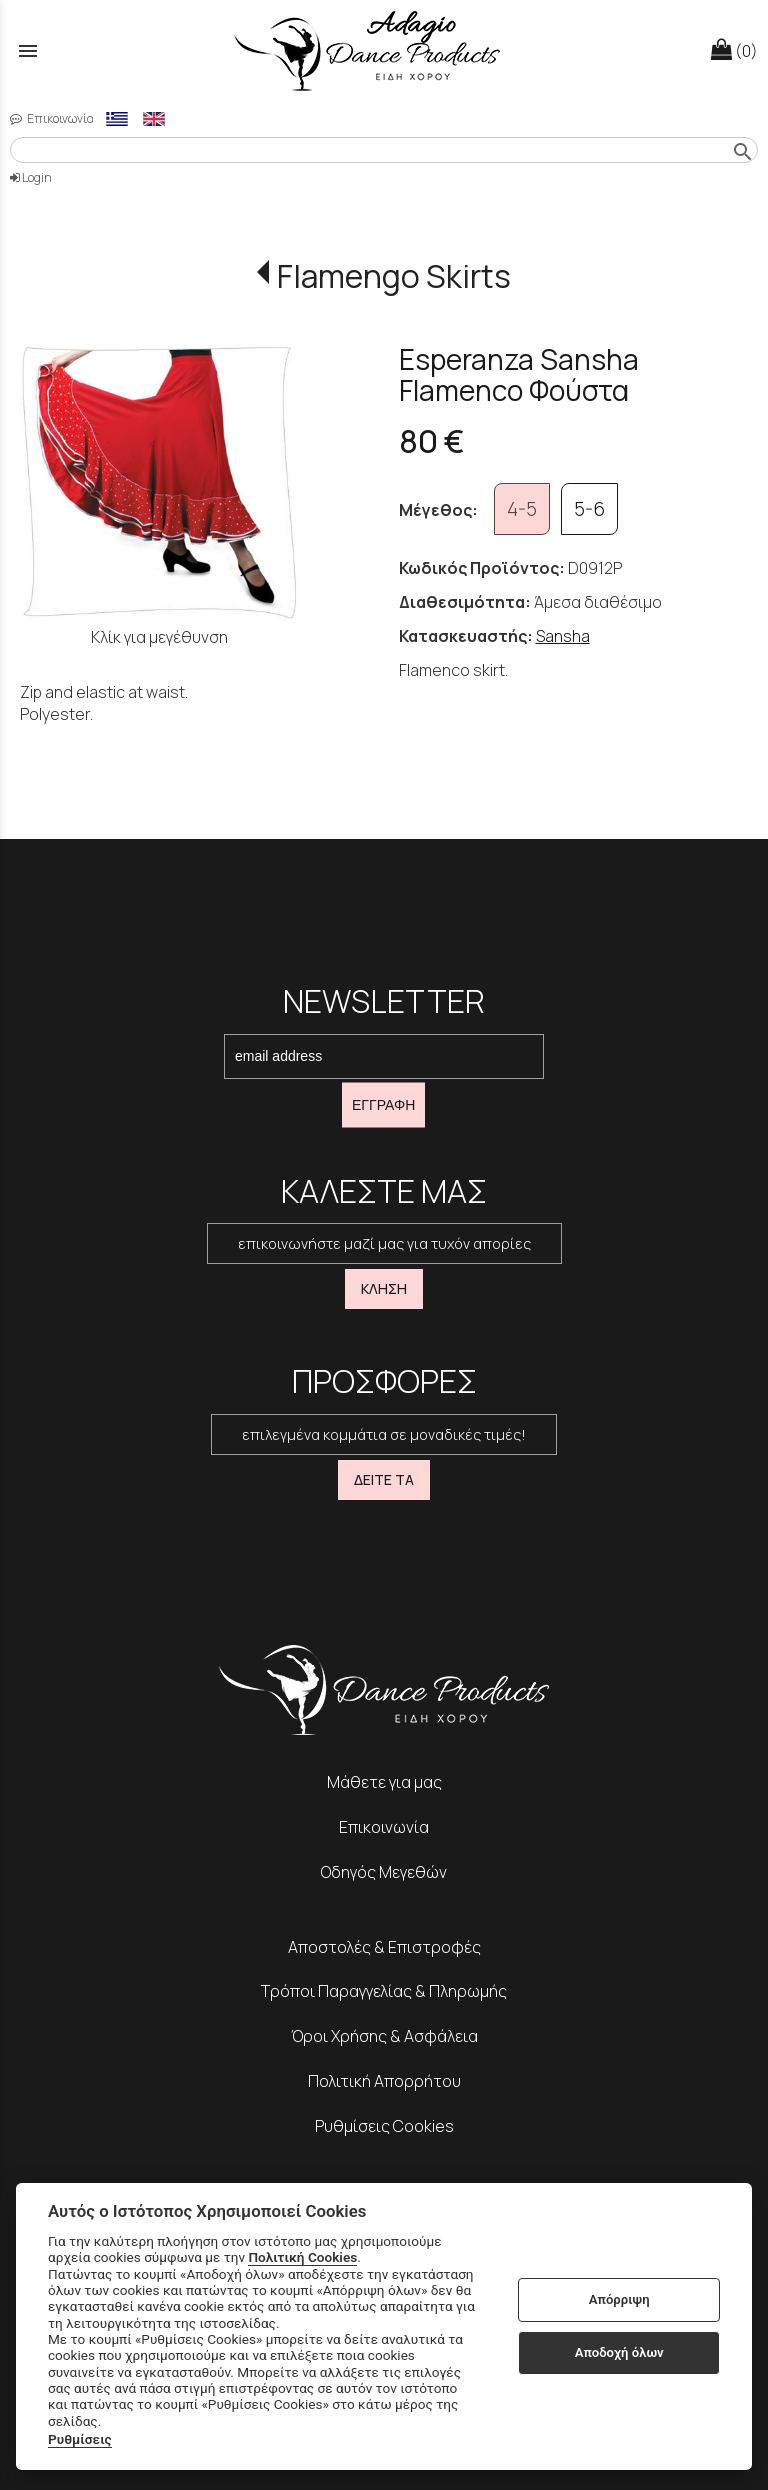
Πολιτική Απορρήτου (384, 2081)
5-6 (589, 509)
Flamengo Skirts (394, 276)
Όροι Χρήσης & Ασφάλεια (384, 2036)
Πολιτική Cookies (302, 2257)
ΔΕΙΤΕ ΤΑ (384, 1479)
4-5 (522, 509)
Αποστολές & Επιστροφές (384, 1947)
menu (28, 51)
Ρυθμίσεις (80, 2439)
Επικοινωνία (384, 1827)
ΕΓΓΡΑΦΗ (383, 1105)
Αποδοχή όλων (619, 2352)
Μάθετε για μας (384, 1782)
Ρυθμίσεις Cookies (384, 2126)
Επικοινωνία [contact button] (52, 118)
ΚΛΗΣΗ (384, 1288)
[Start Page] (384, 50)
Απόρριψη (619, 2299)
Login (31, 177)
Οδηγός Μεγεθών (384, 1872)
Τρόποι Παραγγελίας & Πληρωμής (384, 1991)
